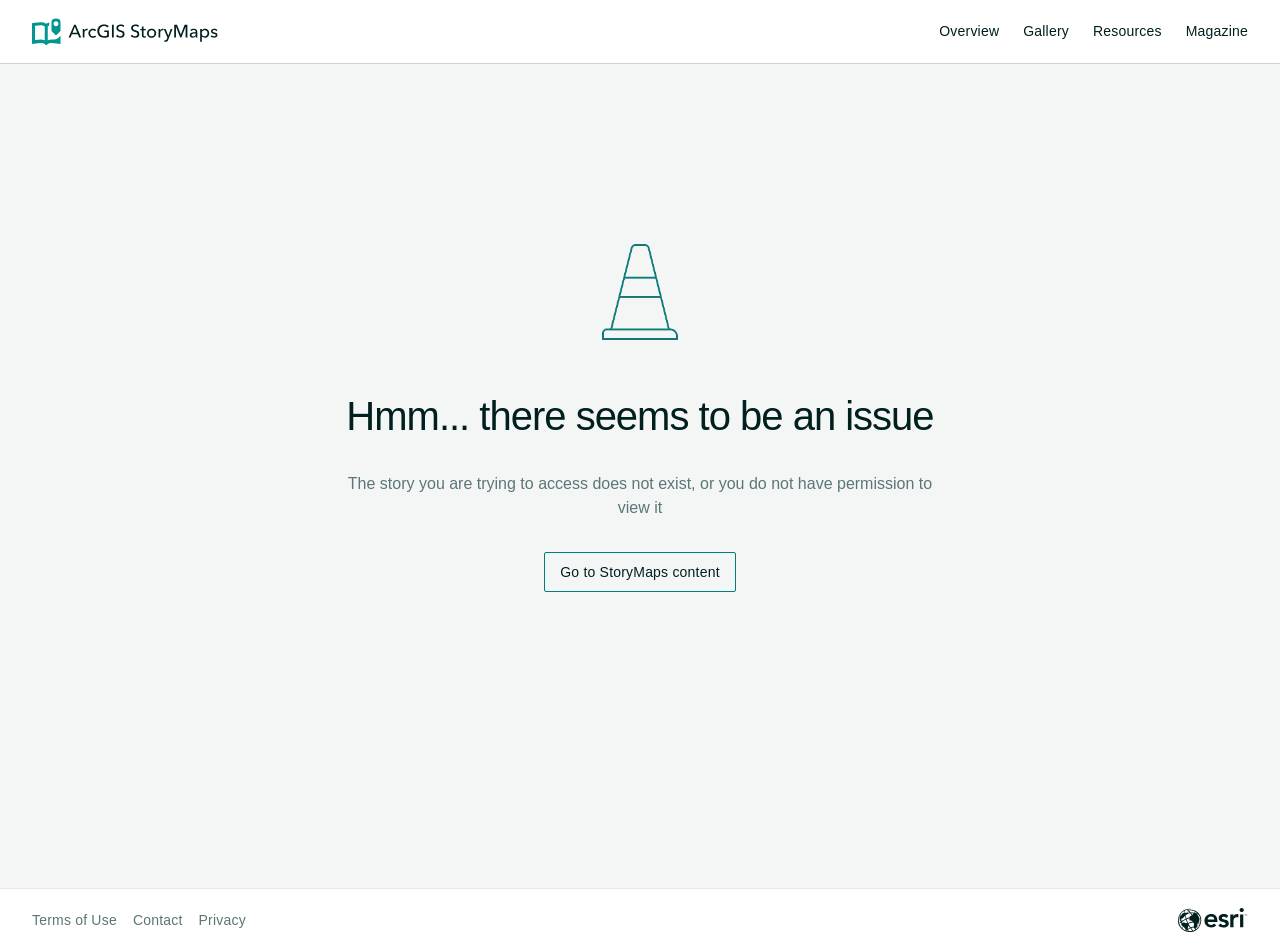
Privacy (222, 920)
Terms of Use (74, 920)
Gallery (1046, 31)
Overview (969, 31)
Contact (158, 920)
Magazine (1217, 31)
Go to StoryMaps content (639, 572)
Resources (1127, 34)
